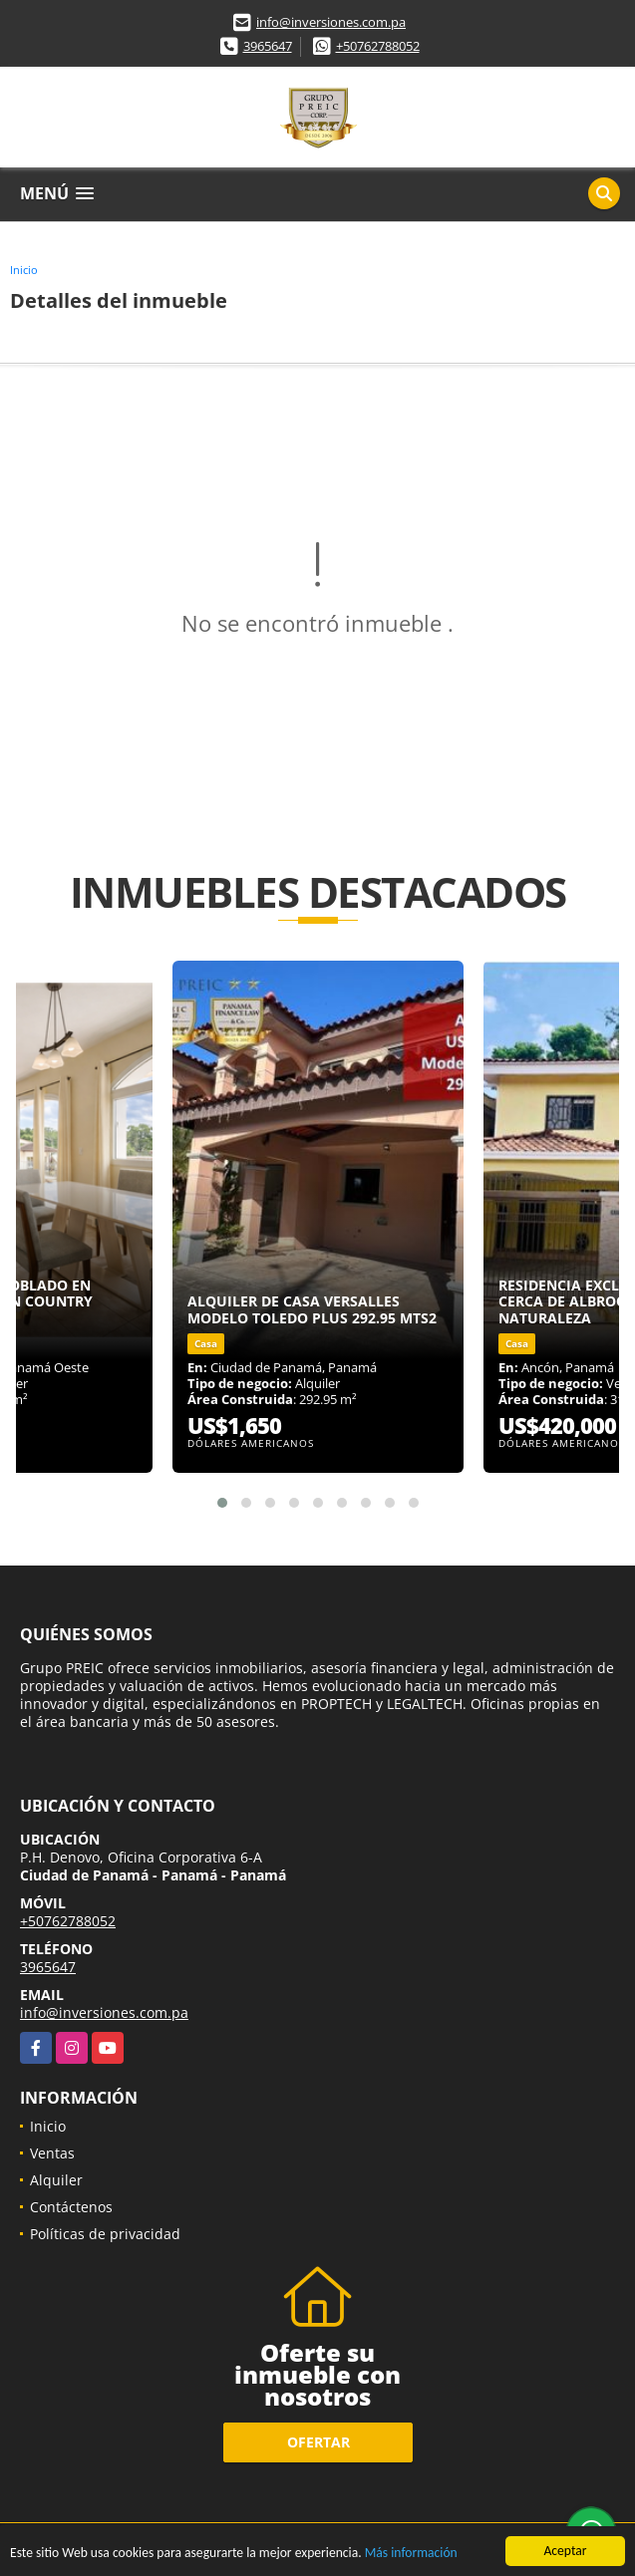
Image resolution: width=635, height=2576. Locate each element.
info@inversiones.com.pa (331, 22)
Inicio (24, 269)
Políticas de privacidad (105, 2233)
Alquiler (56, 2179)
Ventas (52, 2153)
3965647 (267, 46)
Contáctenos (71, 2206)
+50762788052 (378, 46)
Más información (411, 2553)
